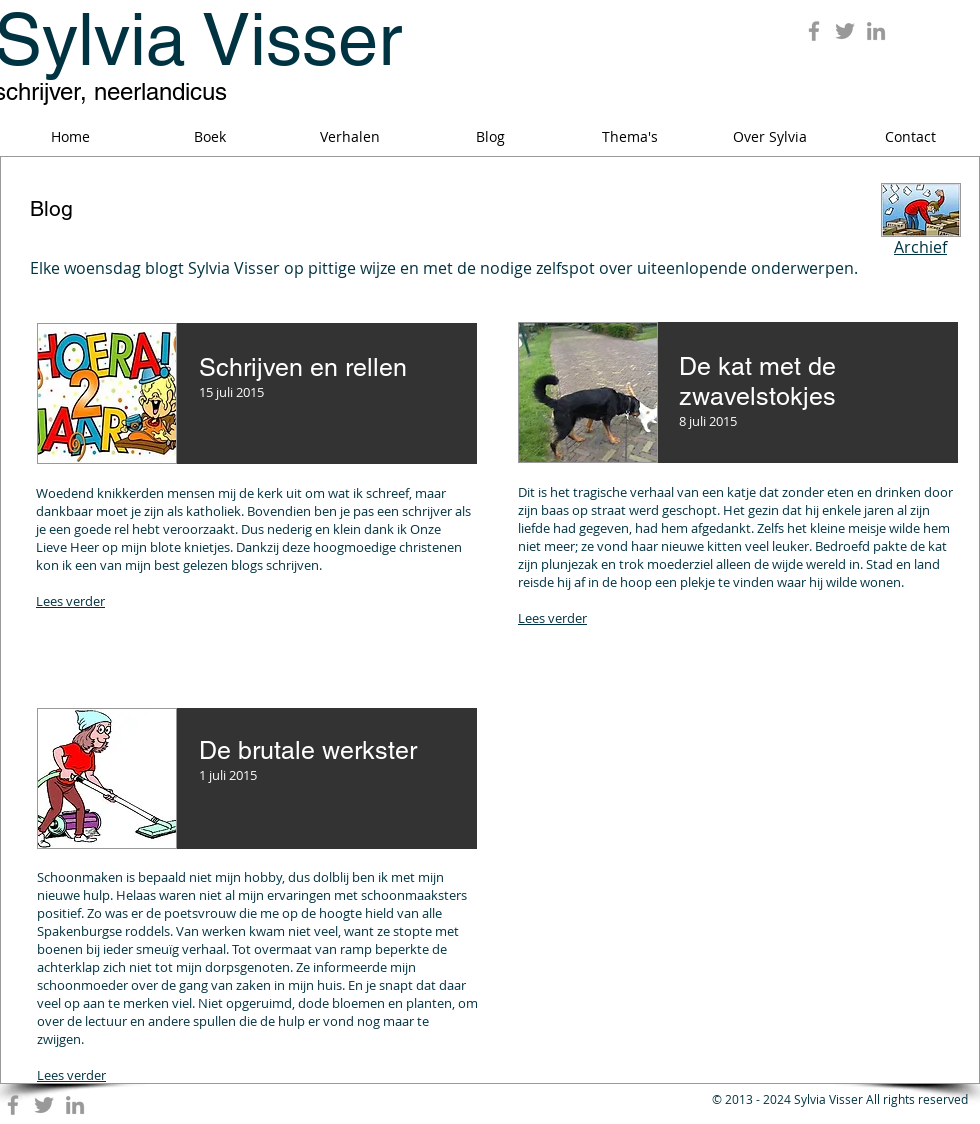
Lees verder (70, 601)
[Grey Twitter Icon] (845, 31)
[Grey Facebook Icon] (814, 31)
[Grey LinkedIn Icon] (876, 31)
